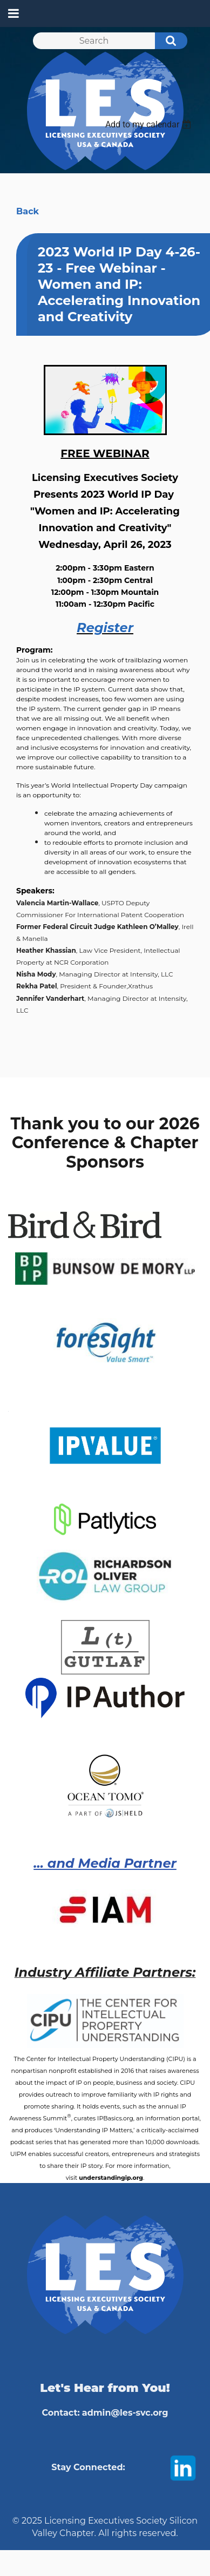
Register (105, 627)
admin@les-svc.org (125, 2413)
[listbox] (149, 124)
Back (27, 211)
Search (165, 42)
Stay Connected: (88, 2467)
